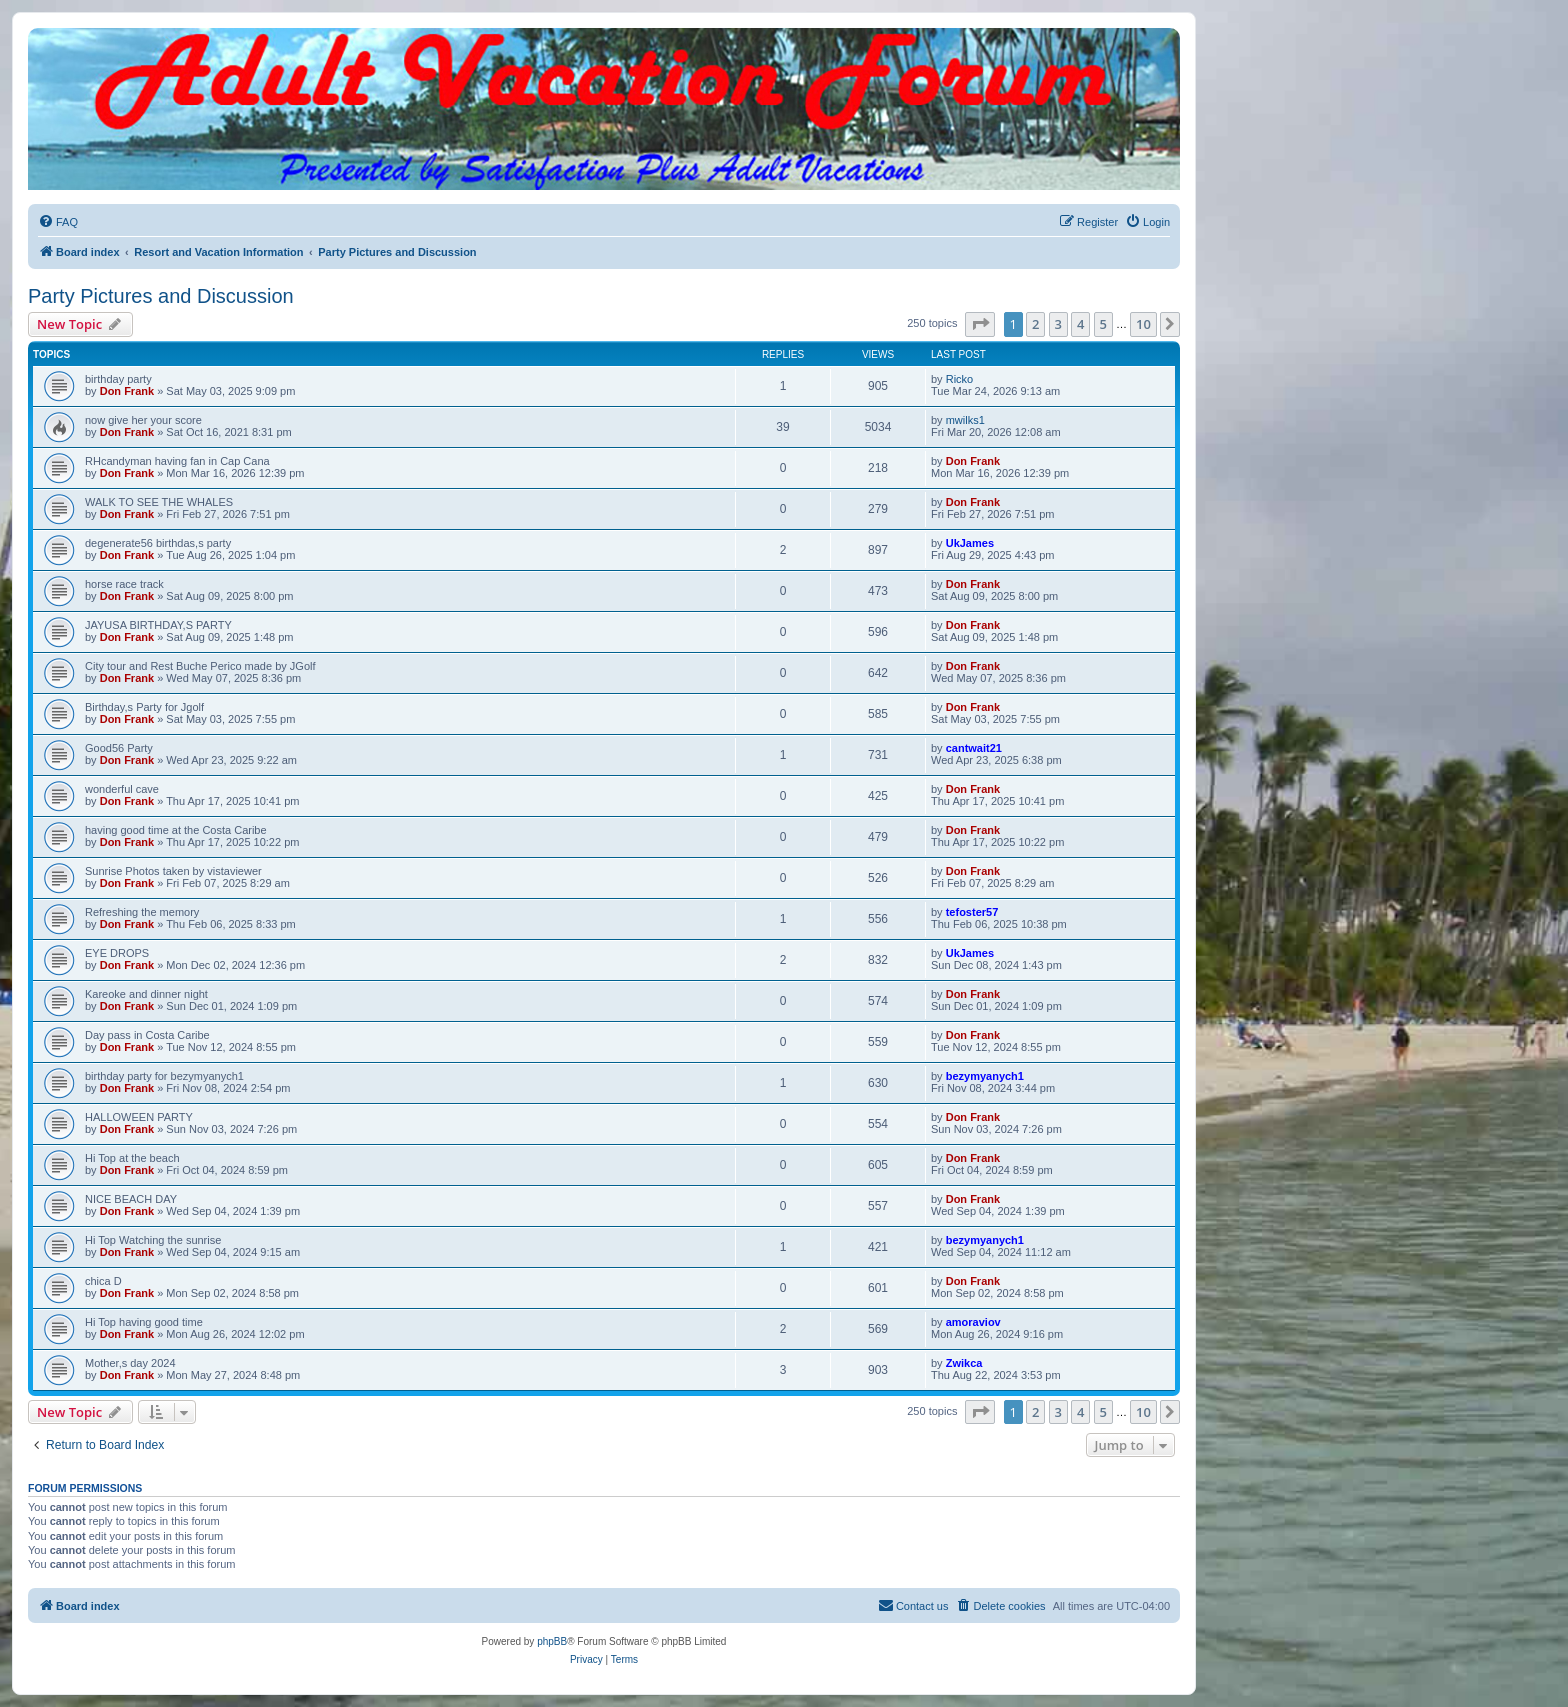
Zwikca (964, 1363)
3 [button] (1058, 324)
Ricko (960, 379)
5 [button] (1103, 324)
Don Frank (127, 391)
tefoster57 (972, 912)
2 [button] (1035, 324)
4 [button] (1080, 324)
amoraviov (973, 1322)
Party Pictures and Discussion (161, 296)
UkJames (970, 543)
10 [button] (1143, 324)
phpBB (552, 1641)
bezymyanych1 (985, 1076)
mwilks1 (965, 420)
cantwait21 (974, 748)
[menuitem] (58, 222)
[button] (980, 324)
